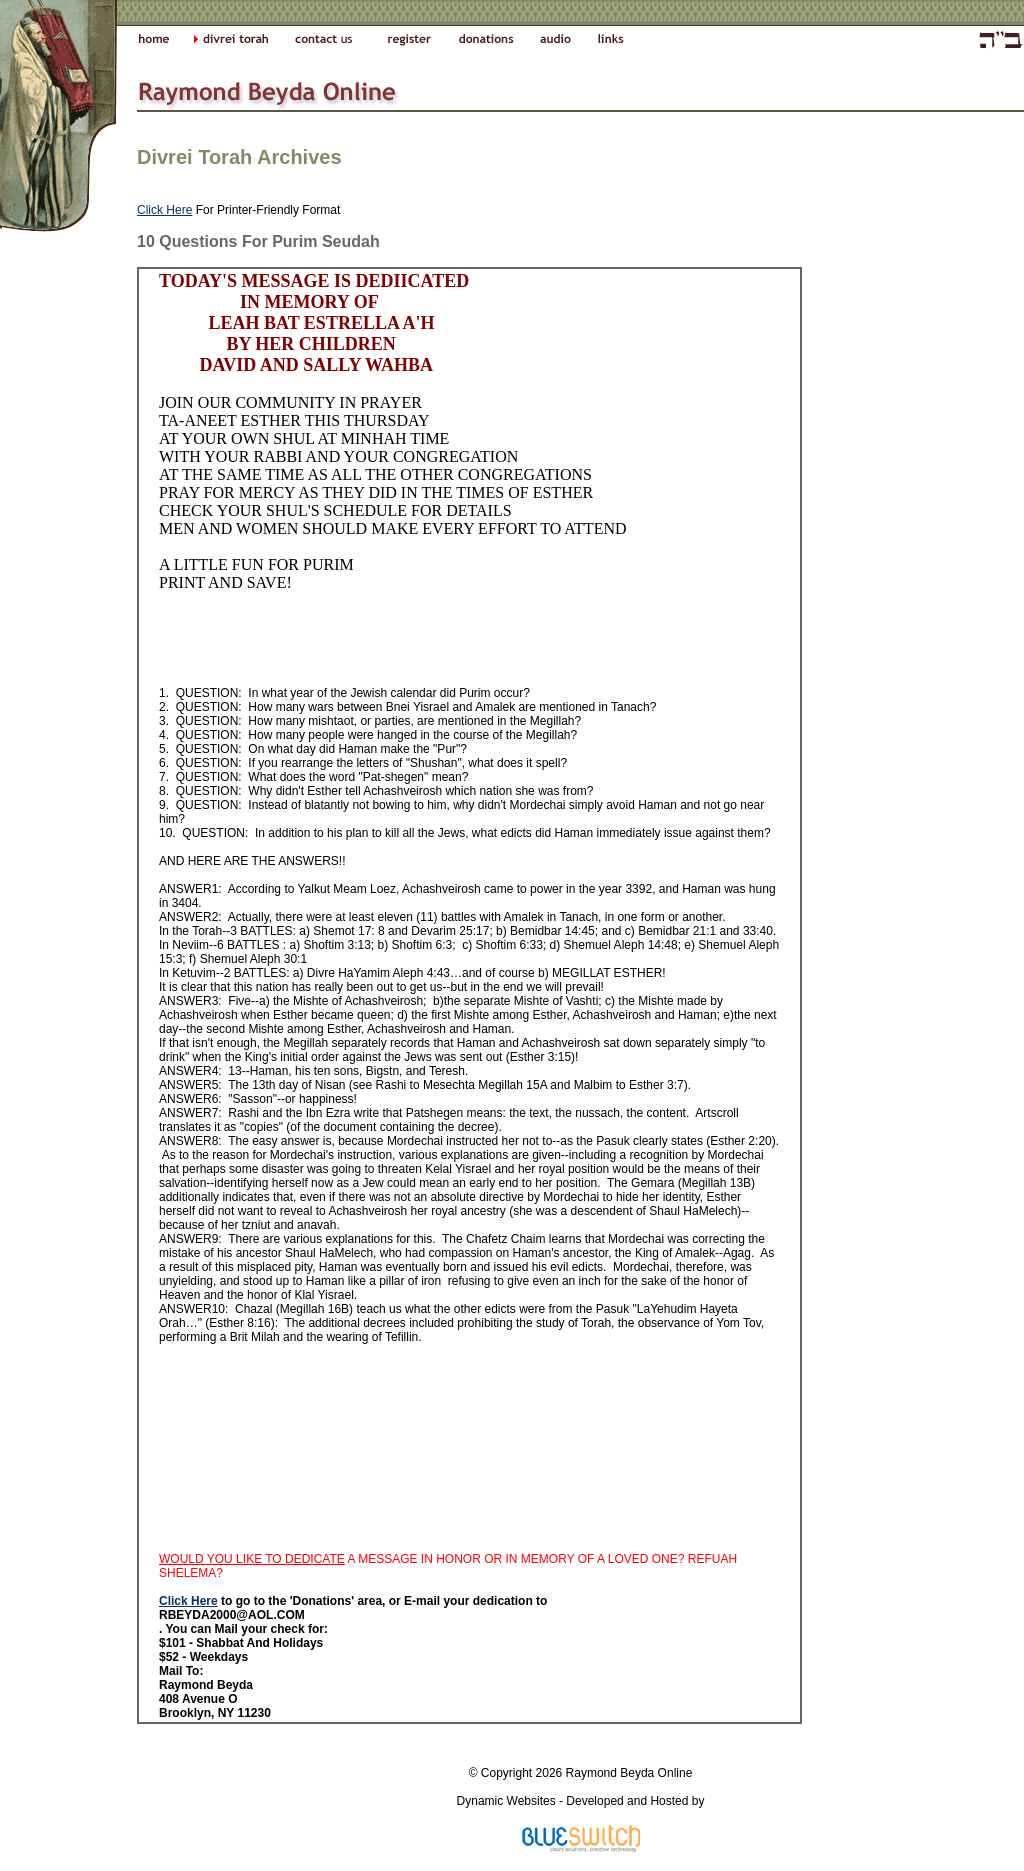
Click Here (164, 210)
